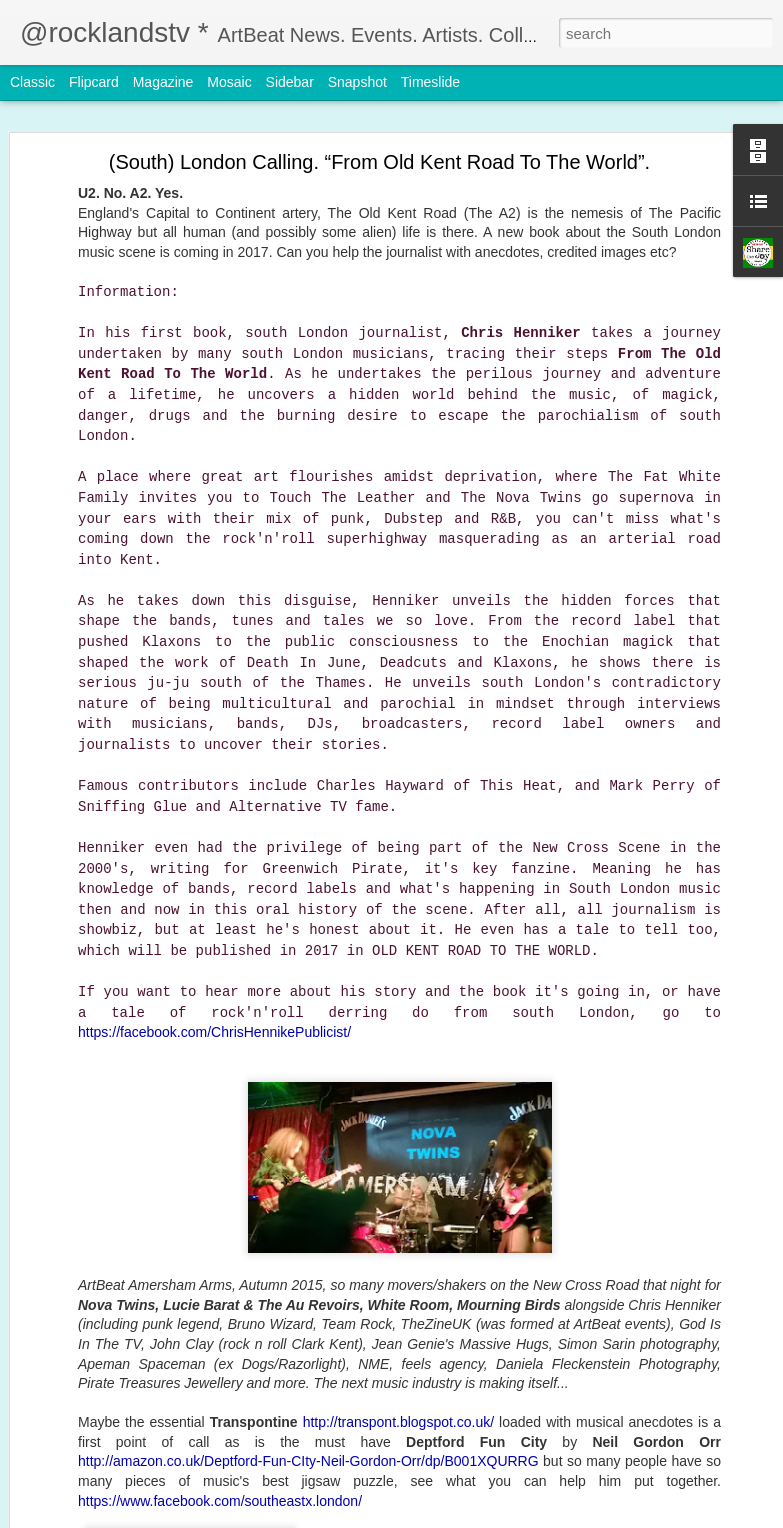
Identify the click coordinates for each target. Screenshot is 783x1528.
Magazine (163, 82)
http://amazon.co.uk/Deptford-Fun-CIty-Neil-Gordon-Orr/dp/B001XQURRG (308, 1461)
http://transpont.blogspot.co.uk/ (398, 1422)
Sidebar (290, 82)
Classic (32, 82)
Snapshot (357, 82)
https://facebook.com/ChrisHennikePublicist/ (214, 1032)
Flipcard (94, 82)
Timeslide (430, 82)
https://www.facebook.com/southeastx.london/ (220, 1501)
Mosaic (229, 82)
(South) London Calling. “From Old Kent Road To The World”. (379, 162)
